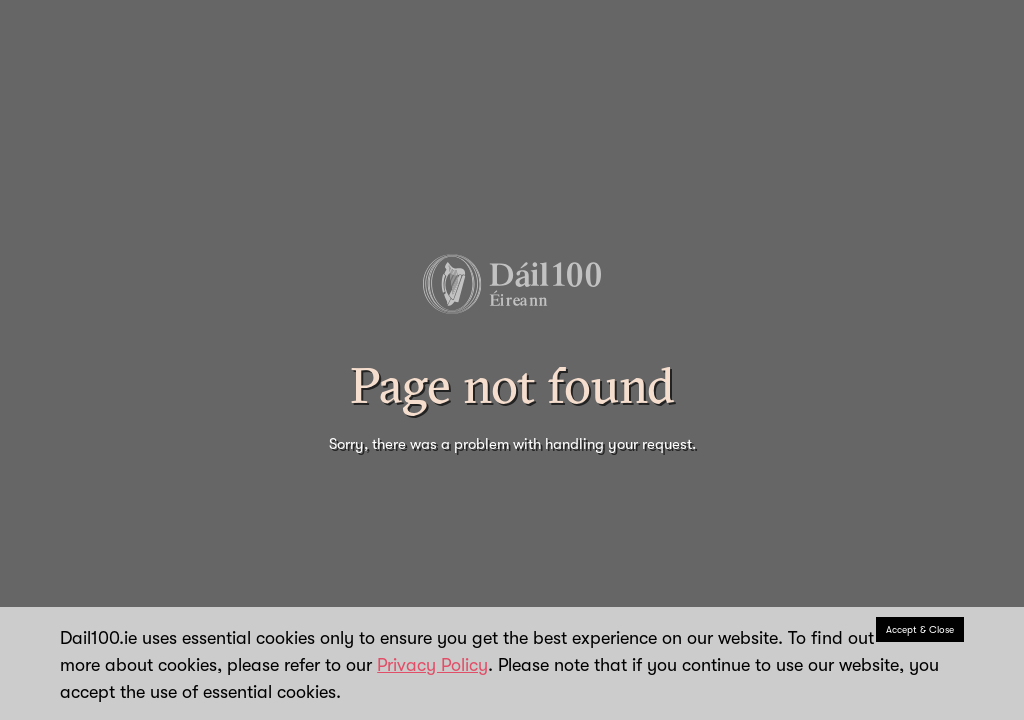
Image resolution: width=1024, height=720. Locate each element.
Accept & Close (920, 629)
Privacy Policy (432, 665)
